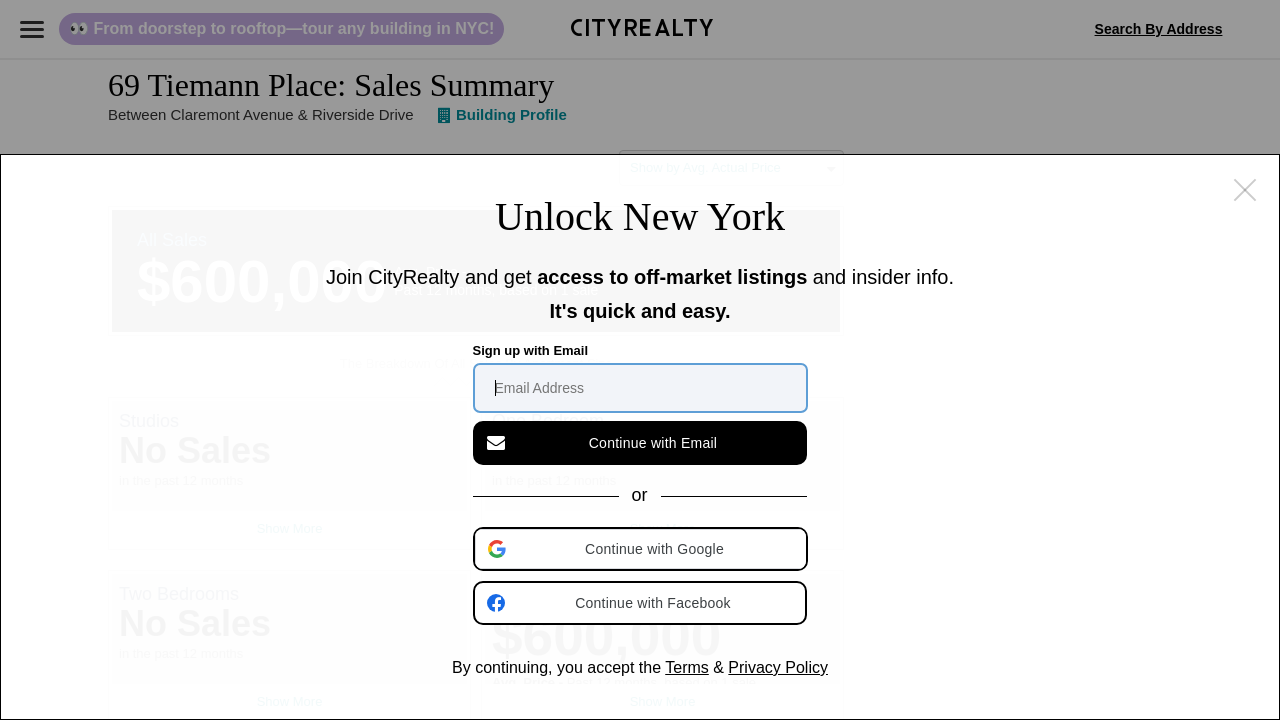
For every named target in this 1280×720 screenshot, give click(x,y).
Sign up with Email (531, 350)
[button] (642, 549)
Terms (687, 667)
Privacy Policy (778, 667)
